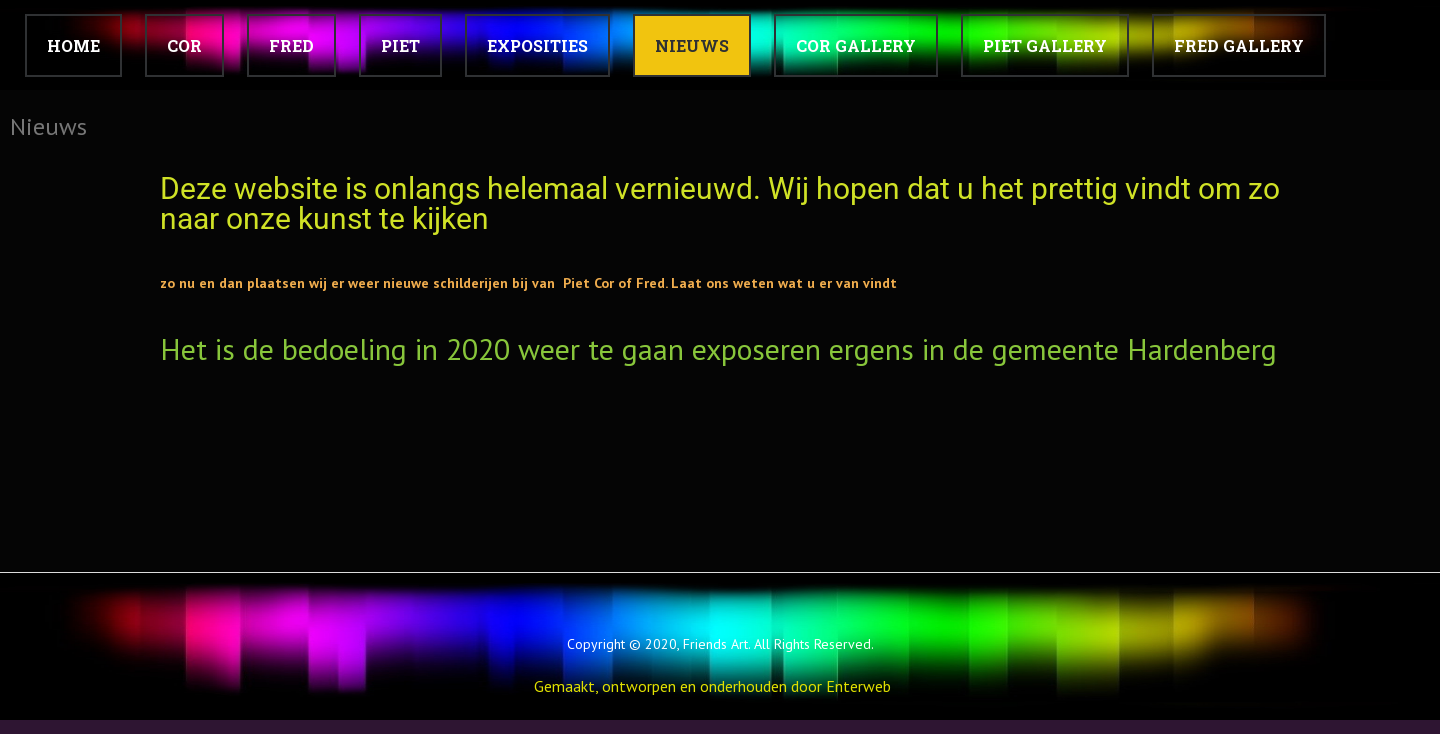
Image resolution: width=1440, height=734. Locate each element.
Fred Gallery (1239, 45)
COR (184, 45)
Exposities (537, 45)
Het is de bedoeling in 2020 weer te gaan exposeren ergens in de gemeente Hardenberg (718, 348)
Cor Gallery (856, 45)
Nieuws (692, 45)
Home (73, 45)
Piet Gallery (1045, 45)
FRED (291, 45)
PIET (400, 45)
